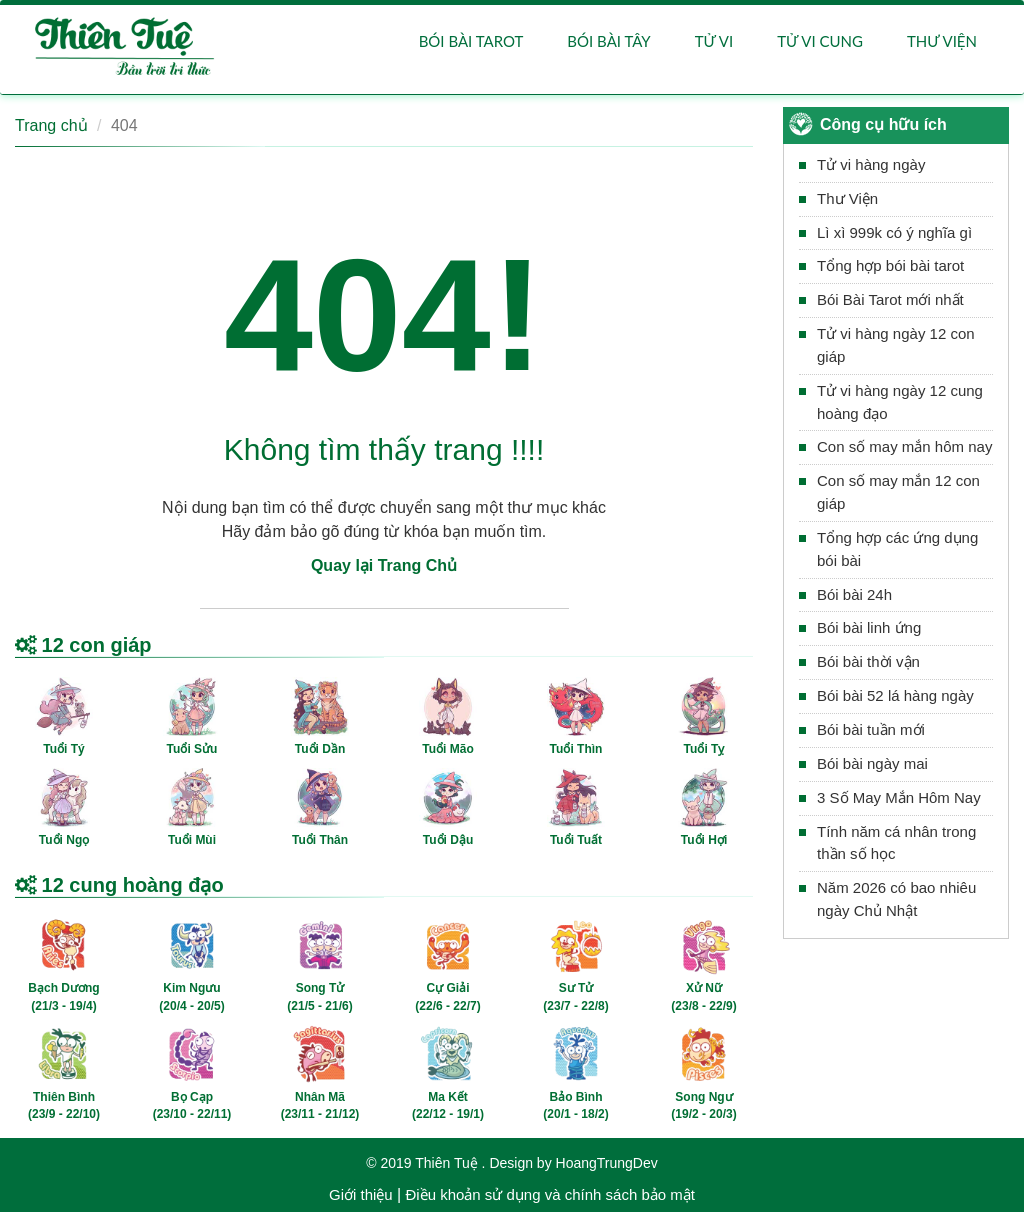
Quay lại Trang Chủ (384, 566)
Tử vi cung (820, 42)
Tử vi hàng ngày (871, 165)
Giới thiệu (361, 1195)
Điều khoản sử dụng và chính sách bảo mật (549, 1195)
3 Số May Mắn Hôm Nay (899, 798)
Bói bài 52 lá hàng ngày (895, 696)
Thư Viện (847, 199)
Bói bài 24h (854, 595)
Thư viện (942, 42)
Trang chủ (51, 126)
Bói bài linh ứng (869, 629)
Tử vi (714, 42)
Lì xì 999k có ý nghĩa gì (894, 233)
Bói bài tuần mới (871, 730)
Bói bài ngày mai (872, 764)
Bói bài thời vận (868, 662)
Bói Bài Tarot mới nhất (890, 300)
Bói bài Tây (608, 42)
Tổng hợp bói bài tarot (890, 266)
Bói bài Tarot (471, 42)
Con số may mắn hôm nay (904, 447)
